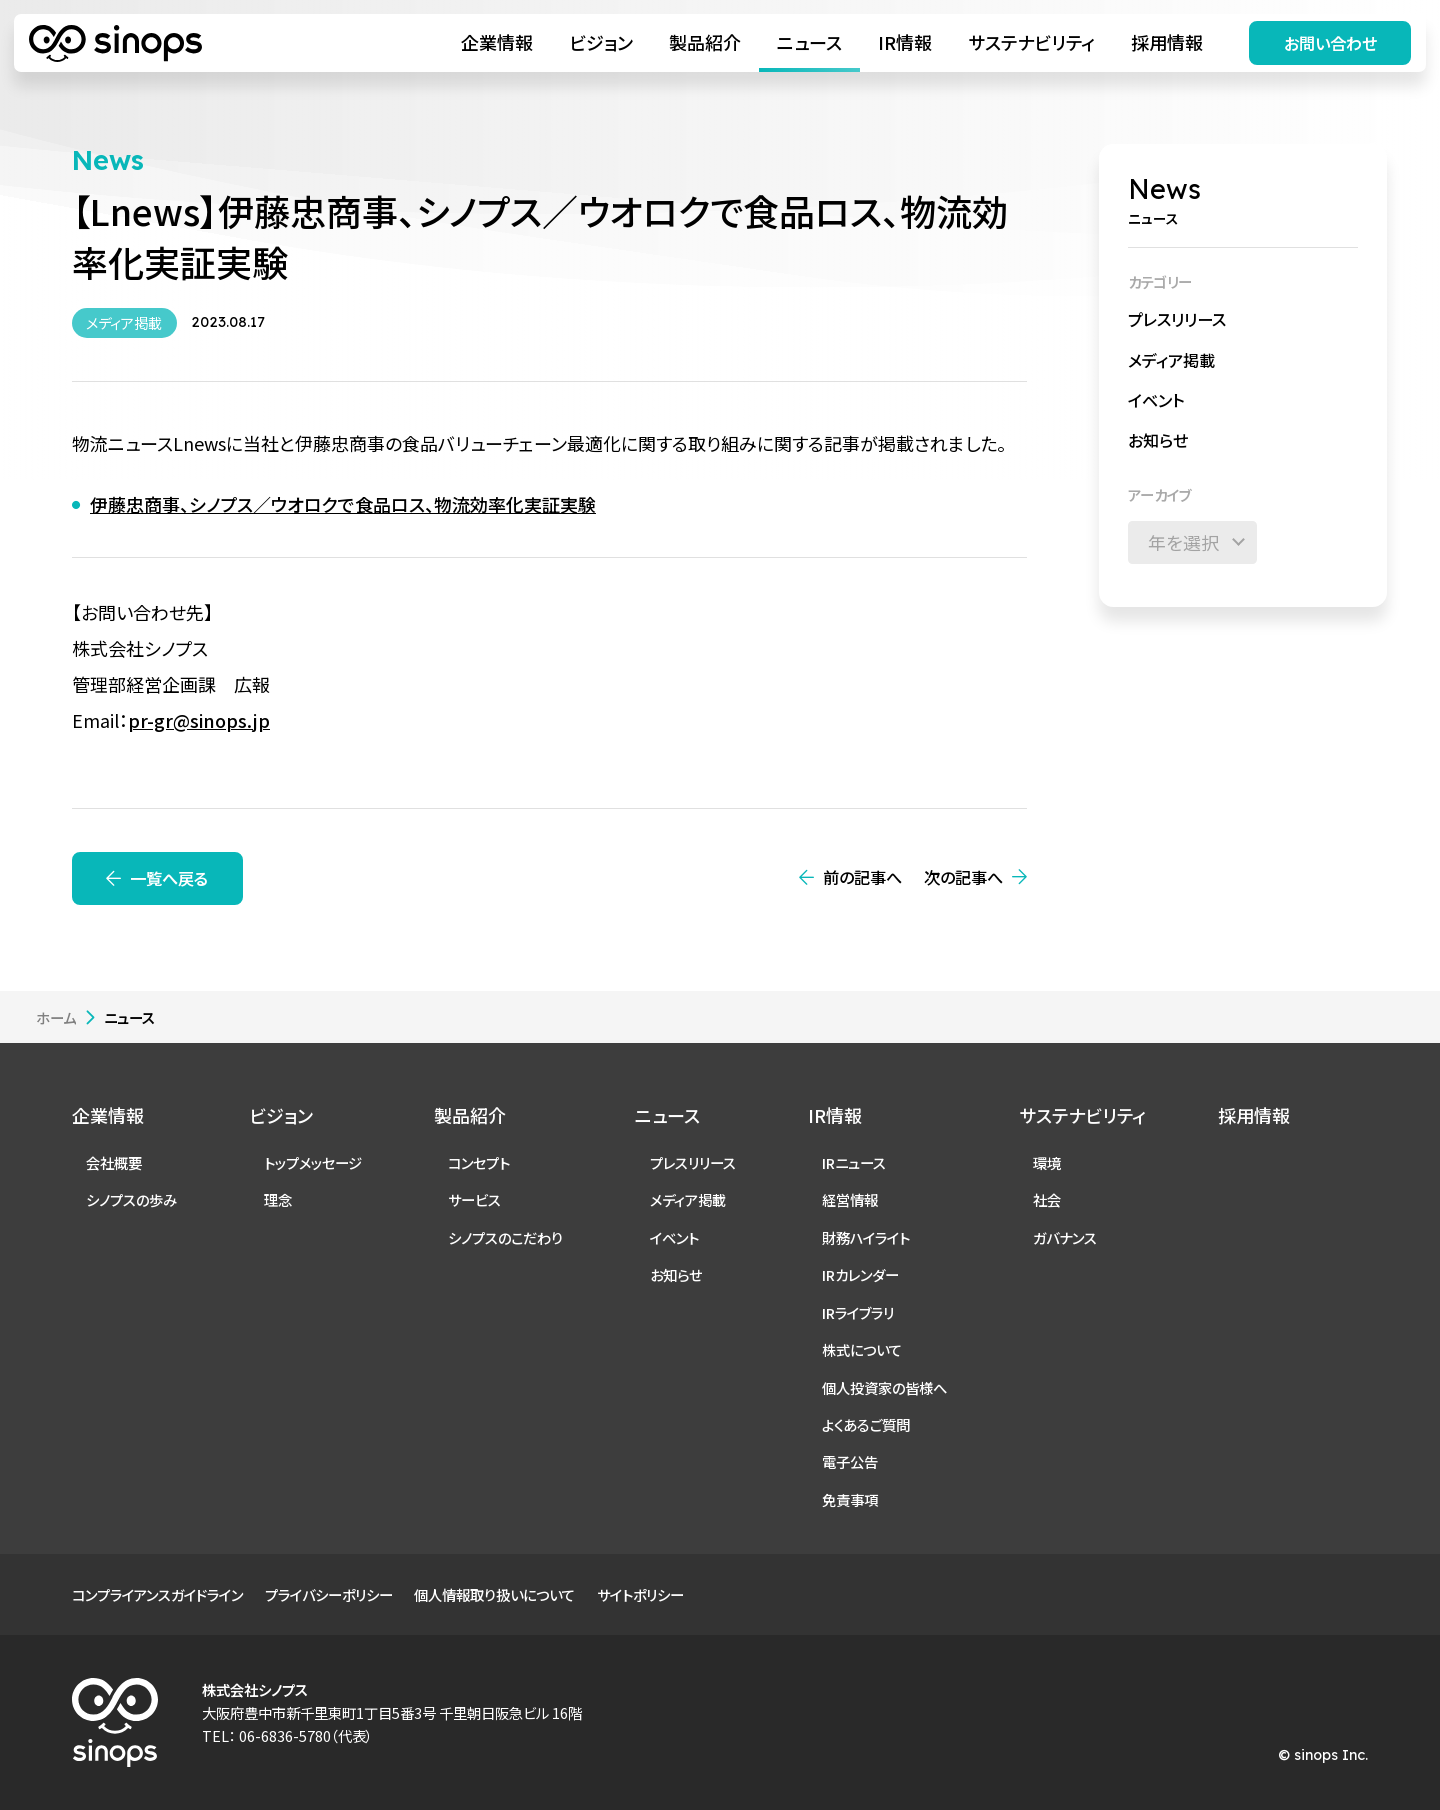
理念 (278, 1199)
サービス (474, 1199)
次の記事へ (963, 877)
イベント (1156, 400)
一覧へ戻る (169, 878)
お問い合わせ (1330, 43)
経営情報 (850, 1199)
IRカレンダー (860, 1274)
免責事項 (850, 1499)
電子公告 (850, 1461)
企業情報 (497, 42)
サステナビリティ (1031, 42)
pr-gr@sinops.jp (199, 720)
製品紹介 (705, 42)
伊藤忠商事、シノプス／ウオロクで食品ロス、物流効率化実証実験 (343, 504)
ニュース (809, 42)
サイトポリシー (640, 1594)
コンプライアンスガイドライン (157, 1594)
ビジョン (601, 42)
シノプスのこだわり (505, 1237)
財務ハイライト (866, 1237)
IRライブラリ (858, 1312)
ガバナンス (1065, 1237)
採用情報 (1167, 42)
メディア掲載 (1171, 360)
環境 (1047, 1162)
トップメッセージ (313, 1162)
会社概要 (114, 1162)
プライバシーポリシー (329, 1594)
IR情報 (905, 42)
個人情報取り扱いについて (494, 1594)
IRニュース (854, 1162)
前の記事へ (862, 877)
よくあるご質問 (866, 1424)
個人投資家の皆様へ (884, 1387)
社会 (1047, 1199)
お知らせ (1158, 440)
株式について (862, 1349)
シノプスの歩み (131, 1199)
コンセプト (479, 1162)
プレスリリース (1177, 319)
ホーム (56, 1017)
